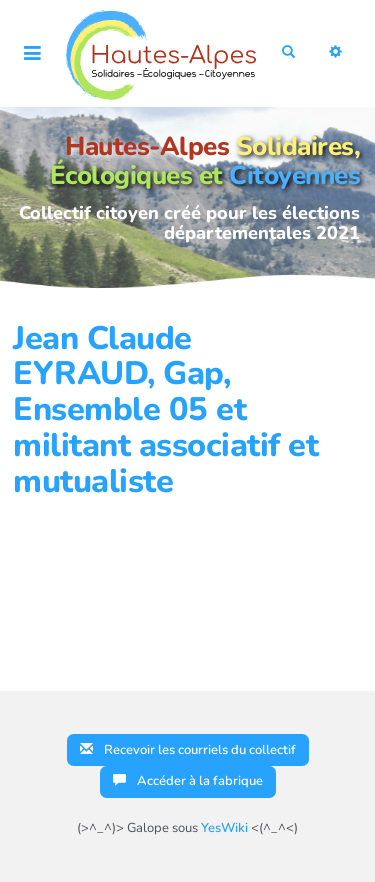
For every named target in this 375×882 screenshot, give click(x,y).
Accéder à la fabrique (188, 781)
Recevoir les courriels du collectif (188, 750)
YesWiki (224, 828)
